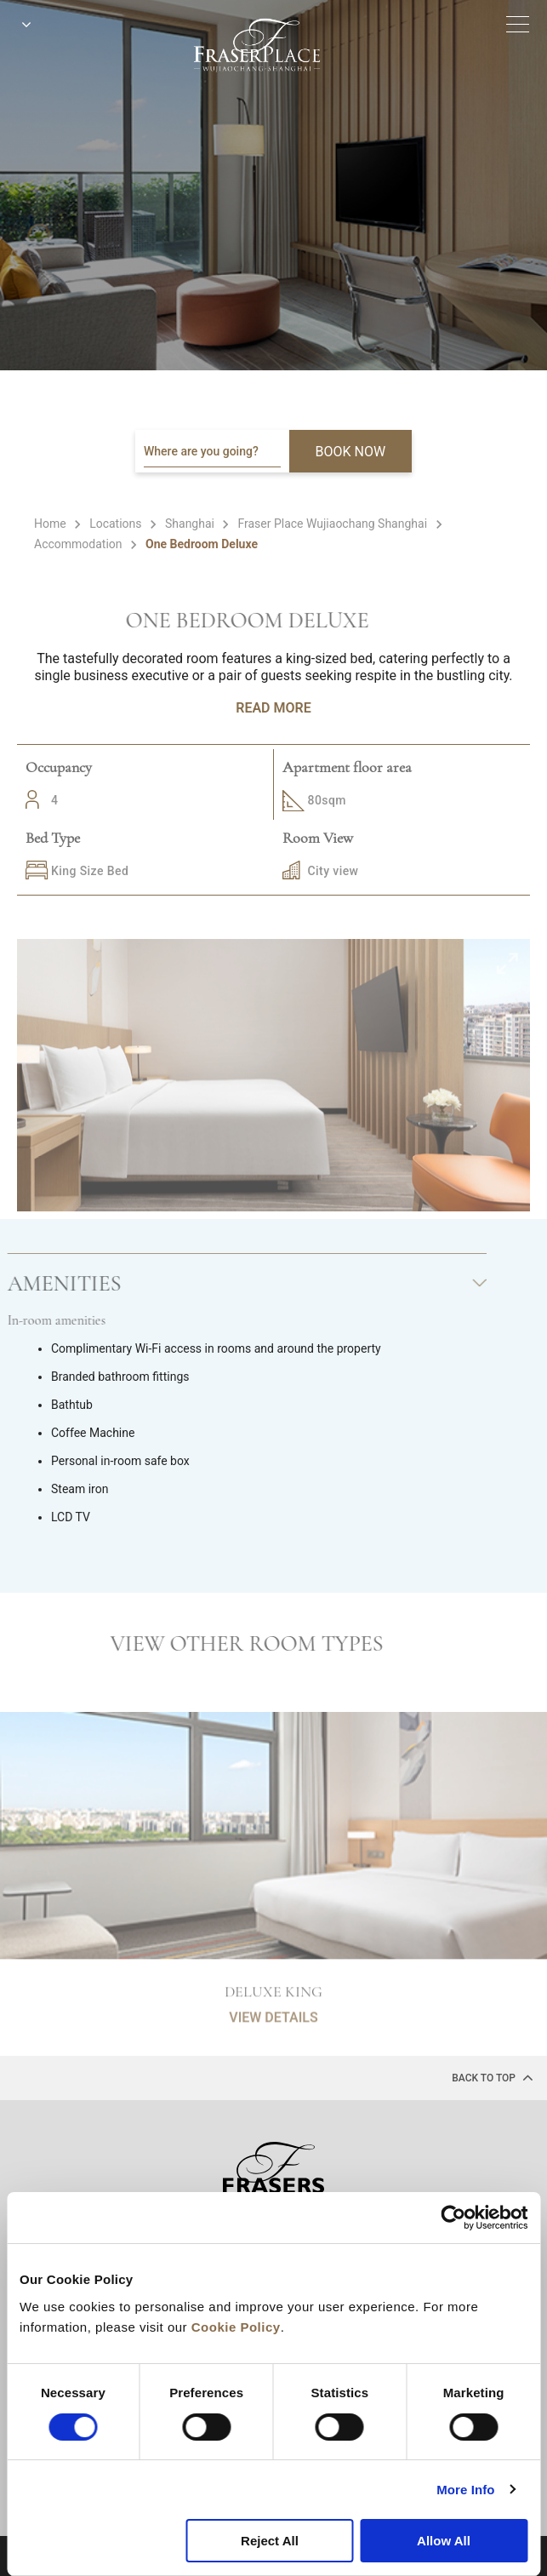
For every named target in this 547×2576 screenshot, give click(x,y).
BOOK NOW (351, 452)
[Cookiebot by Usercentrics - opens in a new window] (453, 2217)
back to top (492, 2077)
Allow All (443, 2540)
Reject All (270, 2540)
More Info (465, 2489)
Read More (273, 708)
